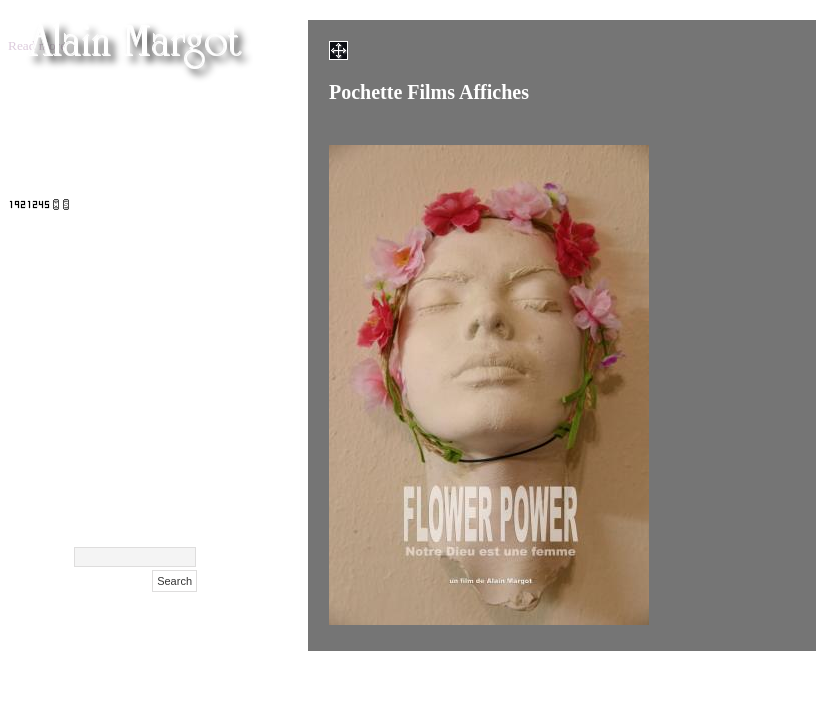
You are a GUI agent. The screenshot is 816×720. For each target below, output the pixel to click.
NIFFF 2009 (156, 380)
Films (179, 130)
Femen (175, 105)
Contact (171, 480)
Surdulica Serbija (138, 430)
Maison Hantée (146, 205)
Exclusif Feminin (140, 330)
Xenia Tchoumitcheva (124, 280)
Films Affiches (149, 355)
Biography (162, 455)
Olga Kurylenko (142, 230)
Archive (171, 505)
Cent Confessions (139, 305)
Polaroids (165, 405)
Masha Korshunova (130, 255)
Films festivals (149, 180)
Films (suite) (155, 155)
